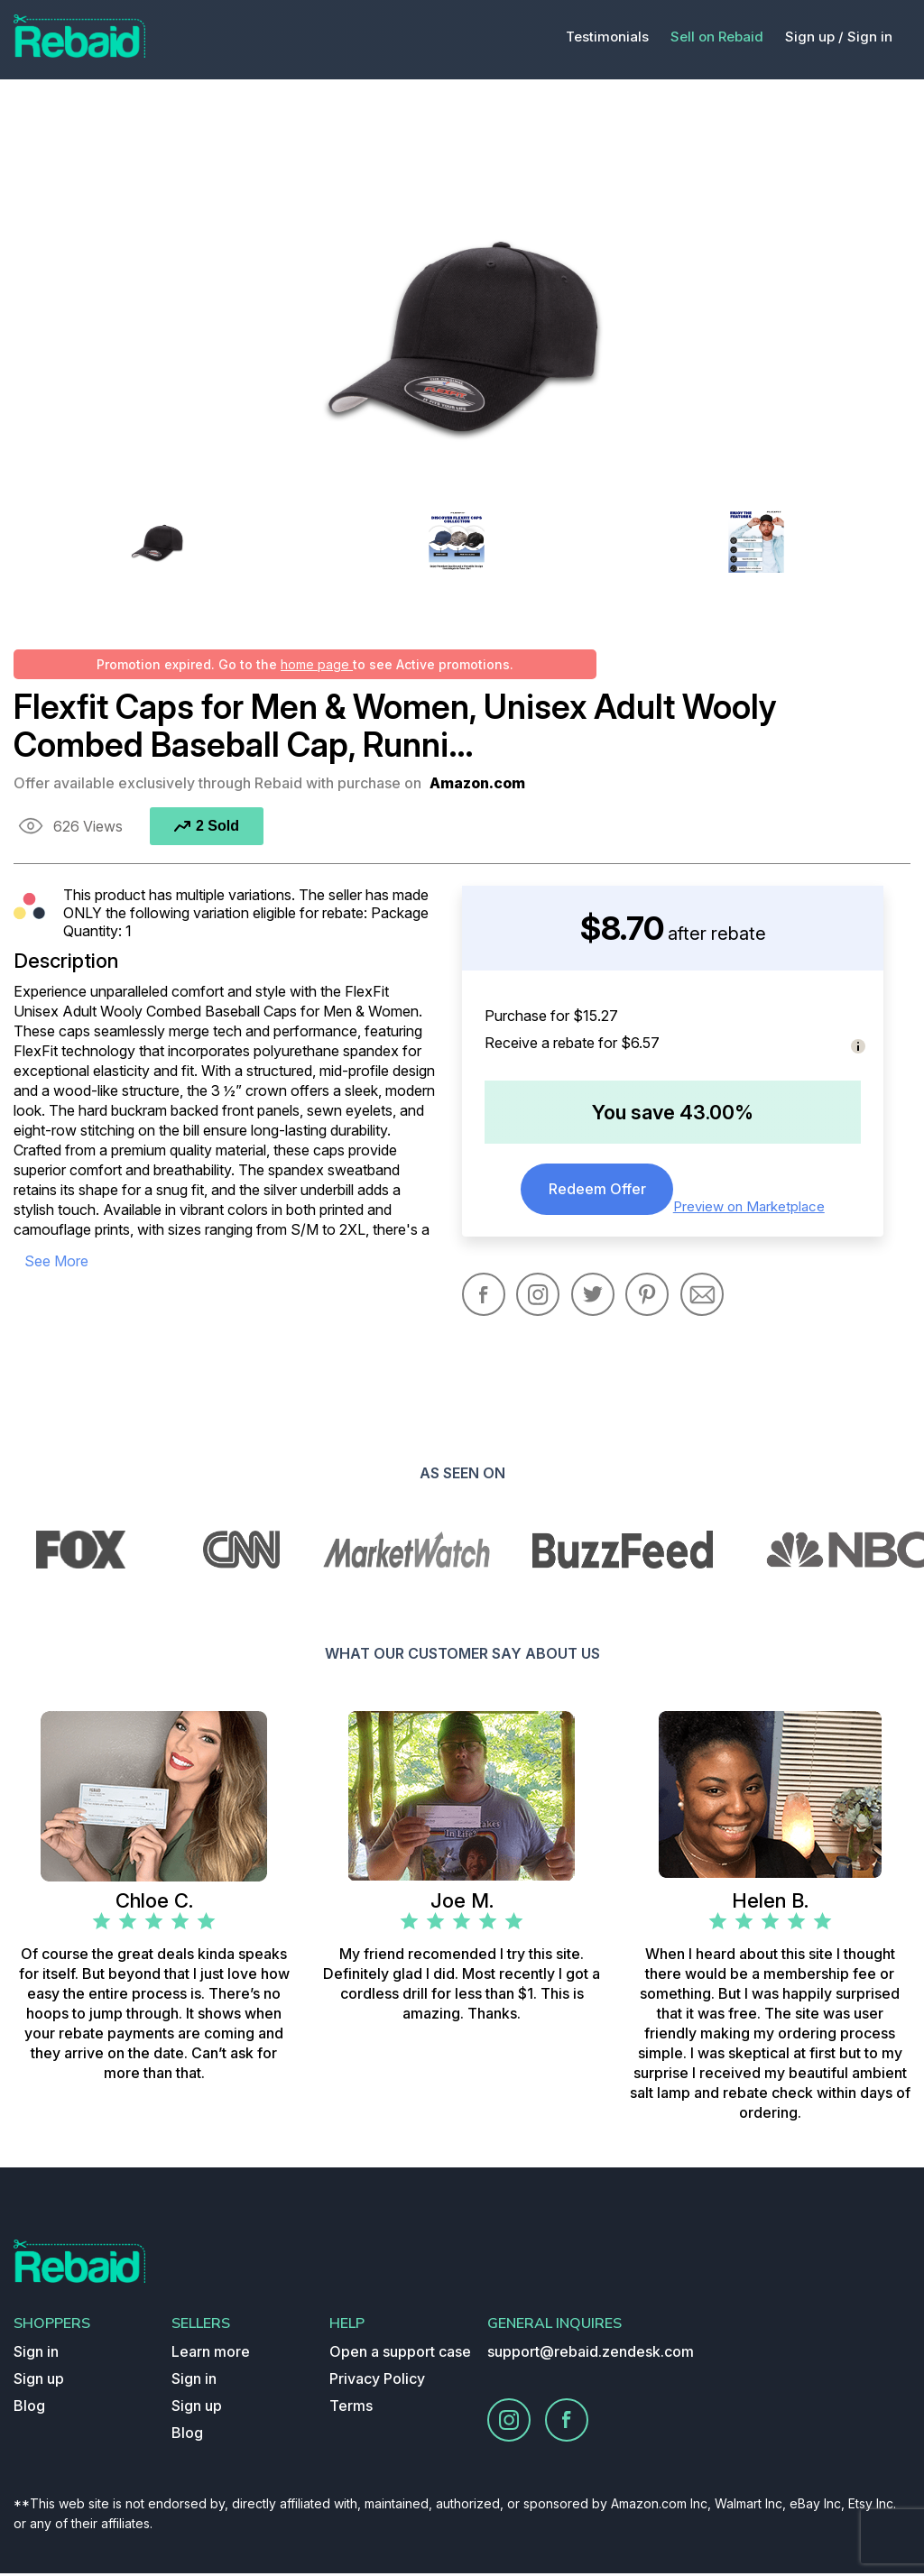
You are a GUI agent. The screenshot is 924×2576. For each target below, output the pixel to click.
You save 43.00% (672, 1112)
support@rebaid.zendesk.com (590, 2354)
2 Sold (206, 825)
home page (317, 664)
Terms (351, 2408)
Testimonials (607, 36)
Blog (29, 2408)
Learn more (210, 2354)
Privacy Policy (377, 2381)
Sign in (869, 36)
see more (62, 1260)
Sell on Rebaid (716, 36)
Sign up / (814, 36)
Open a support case (400, 2354)
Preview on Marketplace (752, 1206)
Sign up (39, 2381)
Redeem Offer (597, 1191)
